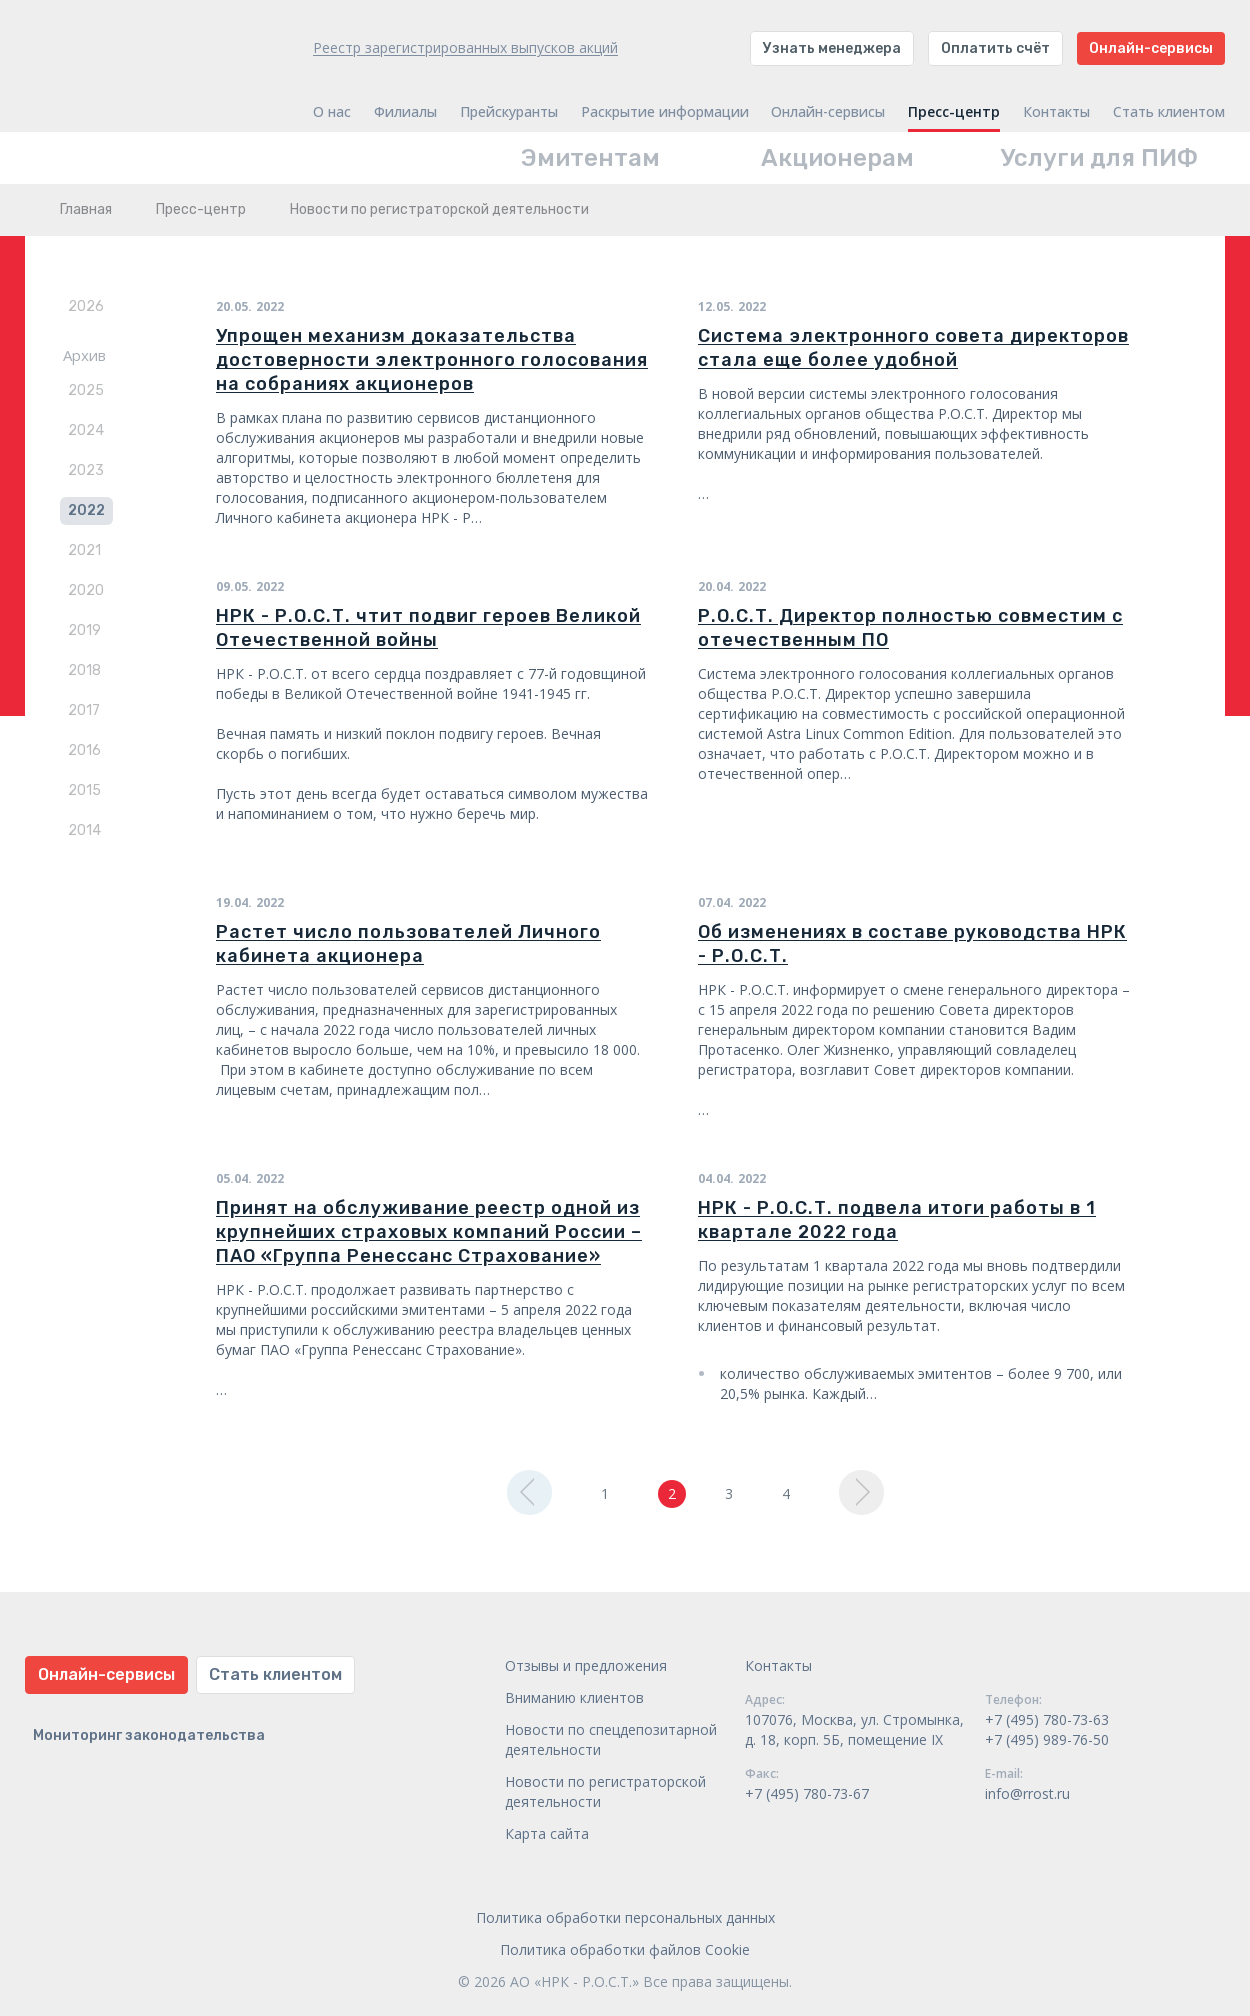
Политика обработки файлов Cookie (625, 1949)
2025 (86, 390)
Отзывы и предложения (586, 1665)
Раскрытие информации (665, 112)
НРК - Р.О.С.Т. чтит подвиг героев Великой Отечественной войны (428, 628)
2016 (84, 750)
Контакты (1056, 112)
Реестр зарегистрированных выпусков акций (465, 47)
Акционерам (837, 158)
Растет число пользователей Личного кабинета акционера (408, 944)
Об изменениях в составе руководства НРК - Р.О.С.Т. (912, 944)
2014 (84, 830)
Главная (86, 209)
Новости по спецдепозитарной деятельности (611, 1739)
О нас (332, 112)
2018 (84, 670)
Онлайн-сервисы (1151, 48)
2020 (86, 590)
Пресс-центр (954, 112)
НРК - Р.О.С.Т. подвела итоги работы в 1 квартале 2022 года (897, 1220)
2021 (84, 550)
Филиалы (405, 112)
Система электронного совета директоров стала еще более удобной (913, 348)
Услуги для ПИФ (1099, 158)
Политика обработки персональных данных (625, 1917)
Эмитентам (590, 158)
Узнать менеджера (832, 48)
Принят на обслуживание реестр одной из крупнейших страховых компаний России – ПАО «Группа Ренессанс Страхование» (429, 1232)
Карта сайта (547, 1833)
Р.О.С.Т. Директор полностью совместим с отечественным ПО (910, 628)
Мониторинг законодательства (149, 1735)
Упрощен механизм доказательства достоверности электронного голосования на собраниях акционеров (432, 360)
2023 (86, 470)
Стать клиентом (1169, 112)
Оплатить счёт (995, 48)
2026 (86, 306)
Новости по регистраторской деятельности (605, 1791)
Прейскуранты (509, 112)
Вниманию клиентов (574, 1697)
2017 (84, 710)
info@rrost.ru (1027, 1793)
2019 (84, 630)
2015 (84, 790)
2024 (86, 430)
